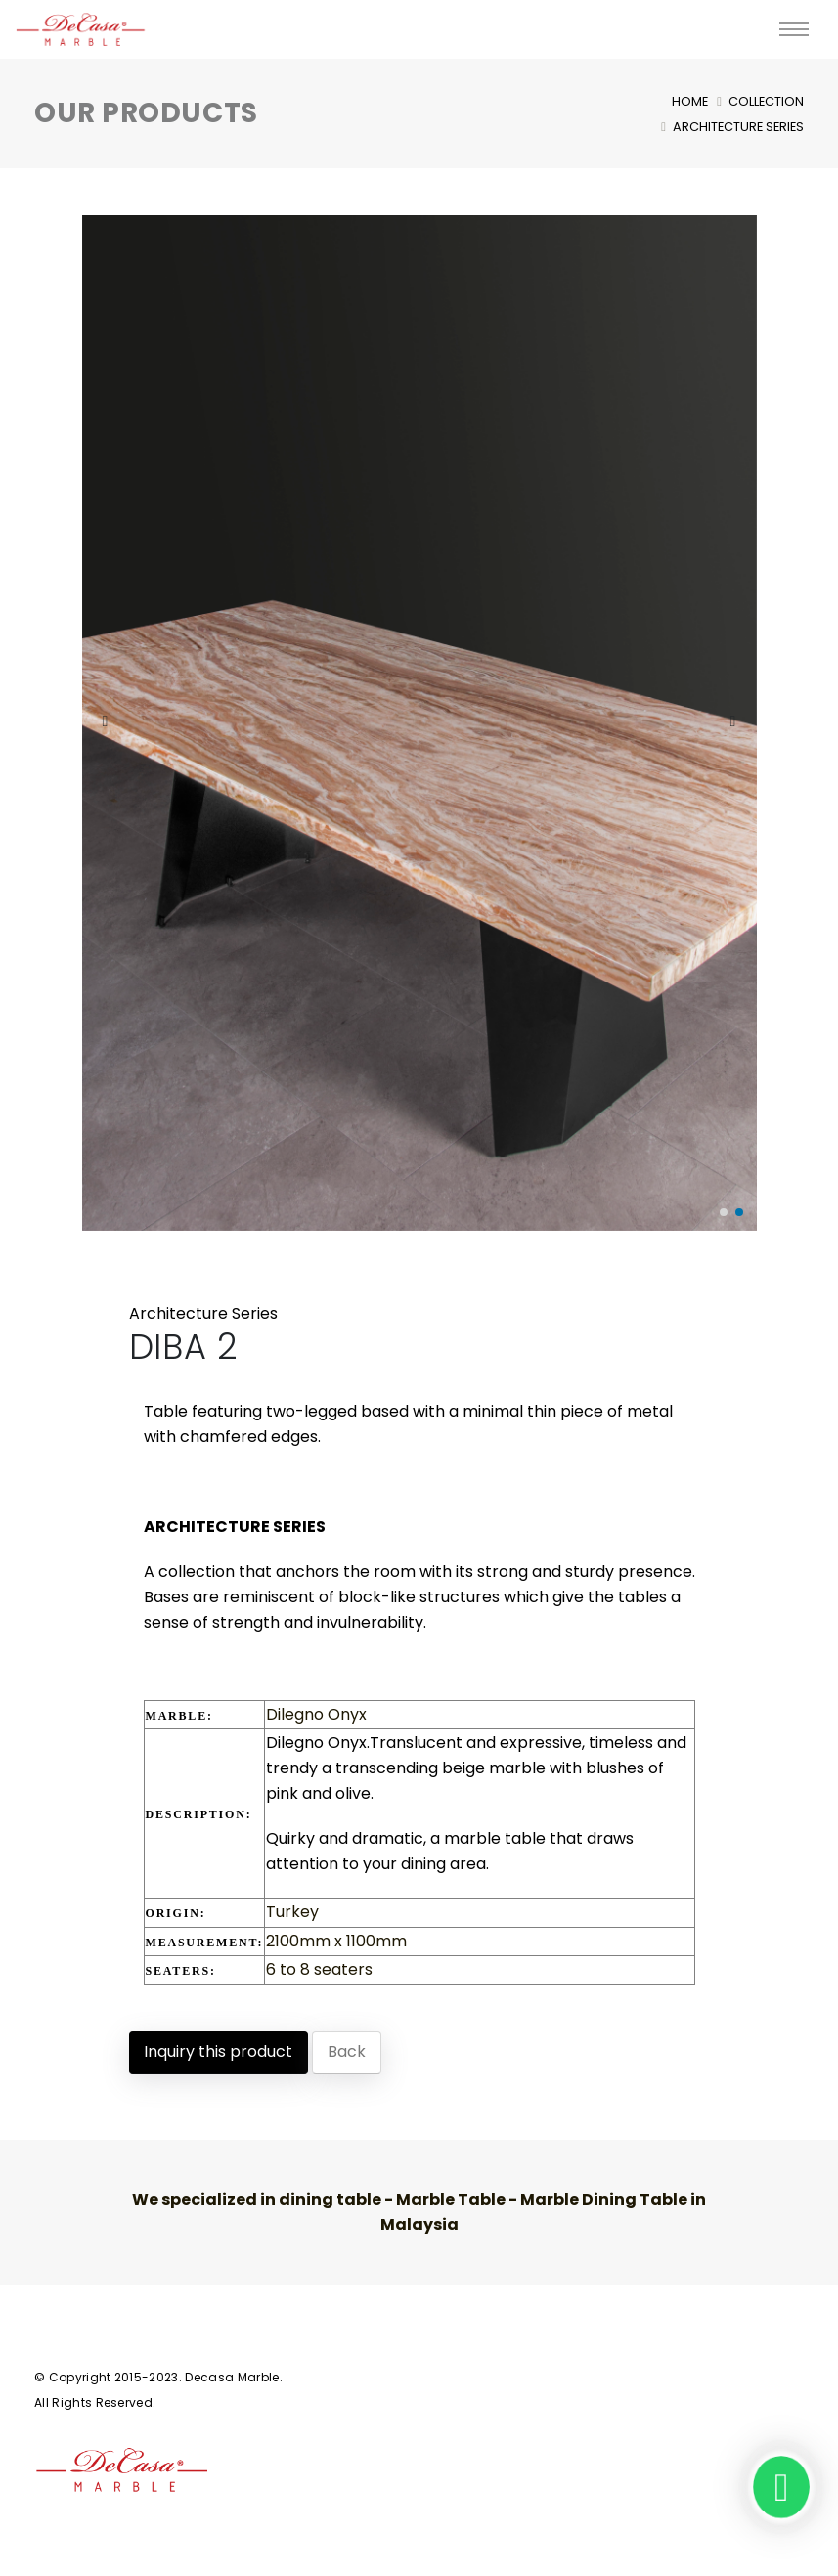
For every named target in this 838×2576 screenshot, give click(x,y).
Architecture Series (738, 126)
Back (347, 2051)
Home (690, 101)
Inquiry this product (218, 2051)
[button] (723, 1212)
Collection (766, 101)
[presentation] (106, 722)
